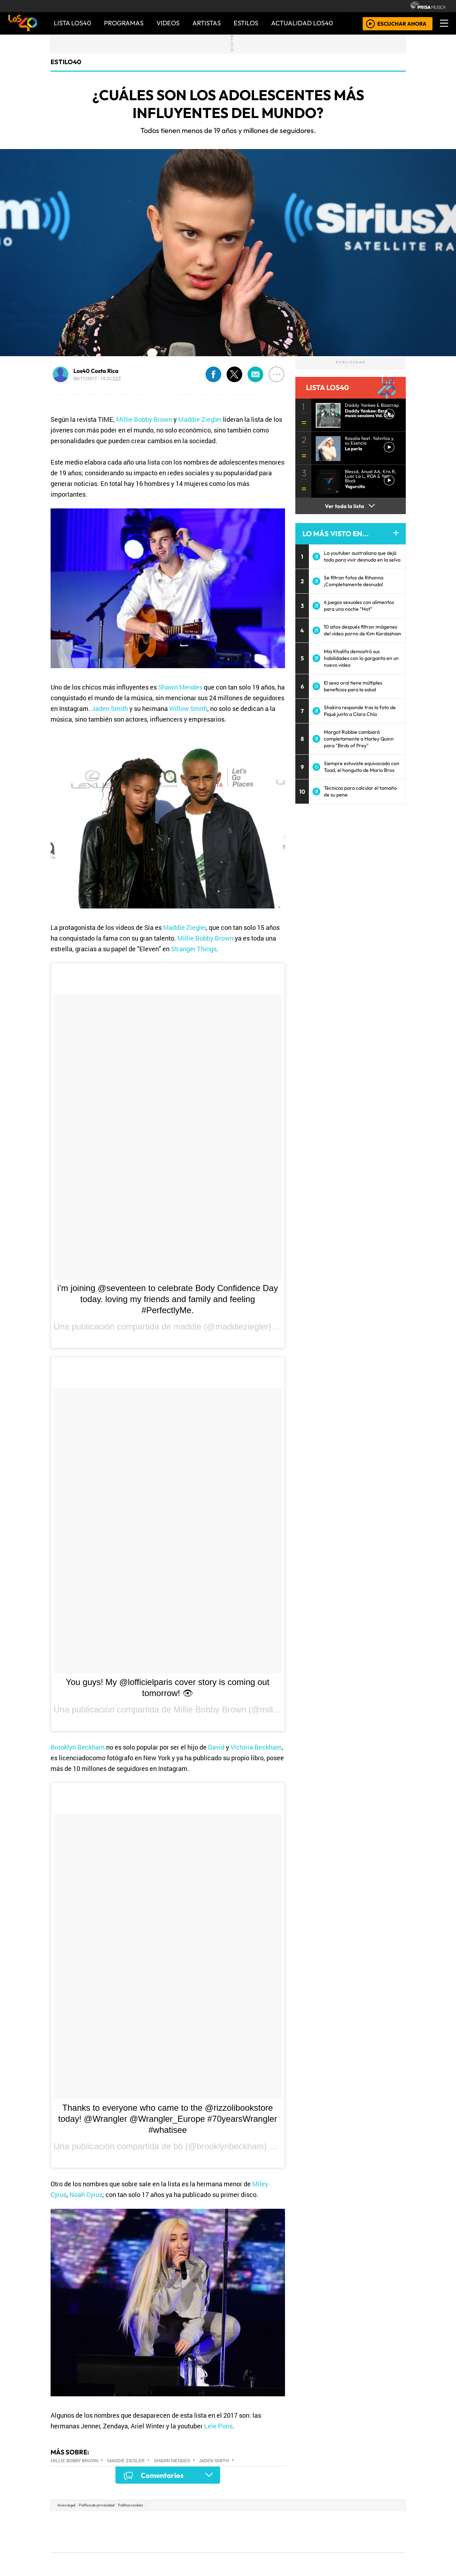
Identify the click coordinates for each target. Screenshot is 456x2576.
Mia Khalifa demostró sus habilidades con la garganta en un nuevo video (361, 658)
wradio (216, 2531)
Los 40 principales (180, 2520)
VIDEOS (168, 23)
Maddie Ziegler (200, 419)
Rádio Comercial (367, 2551)
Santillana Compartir (252, 2520)
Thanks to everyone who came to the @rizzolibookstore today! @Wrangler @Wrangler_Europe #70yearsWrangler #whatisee (167, 2119)
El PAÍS (146, 2520)
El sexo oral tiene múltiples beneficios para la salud (353, 686)
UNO (195, 2531)
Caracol (356, 2520)
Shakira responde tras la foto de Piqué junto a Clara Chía (360, 710)
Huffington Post (156, 2531)
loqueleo (301, 2551)
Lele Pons (218, 2426)
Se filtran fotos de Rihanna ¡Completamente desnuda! (353, 581)
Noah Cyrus (85, 2194)
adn (330, 2520)
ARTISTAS (206, 23)
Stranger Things (194, 948)
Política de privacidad (96, 2505)
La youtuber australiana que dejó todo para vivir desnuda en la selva (362, 556)
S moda (270, 2551)
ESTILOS (246, 23)
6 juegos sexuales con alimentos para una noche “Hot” (359, 605)
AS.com (307, 2520)
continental (270, 2531)
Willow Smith (188, 708)
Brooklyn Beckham (78, 1747)
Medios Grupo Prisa (83, 2544)
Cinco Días (243, 2531)
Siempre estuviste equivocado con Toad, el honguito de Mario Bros (361, 766)
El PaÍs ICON (242, 2551)
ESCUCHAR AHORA (401, 23)
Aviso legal (66, 2505)
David (216, 1747)
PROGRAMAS (124, 23)
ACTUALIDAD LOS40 (302, 23)
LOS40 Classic (310, 2531)
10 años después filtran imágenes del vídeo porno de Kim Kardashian (362, 630)
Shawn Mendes (180, 687)
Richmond (142, 2551)
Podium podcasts (142, 2540)
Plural (210, 2551)
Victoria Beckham (256, 1747)
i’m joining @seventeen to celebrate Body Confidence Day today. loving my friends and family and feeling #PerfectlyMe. (167, 1299)
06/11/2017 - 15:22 (97, 378)
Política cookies (130, 2505)
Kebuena (358, 2531)
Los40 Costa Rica (96, 370)
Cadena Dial (332, 2531)
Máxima (289, 2531)
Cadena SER (284, 2520)
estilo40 (66, 62)
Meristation (336, 2551)
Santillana (214, 2520)
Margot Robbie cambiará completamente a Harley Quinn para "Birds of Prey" (359, 739)
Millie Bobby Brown (144, 419)
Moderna (177, 2551)
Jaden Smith (110, 708)
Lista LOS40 (72, 23)
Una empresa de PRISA (83, 2526)
